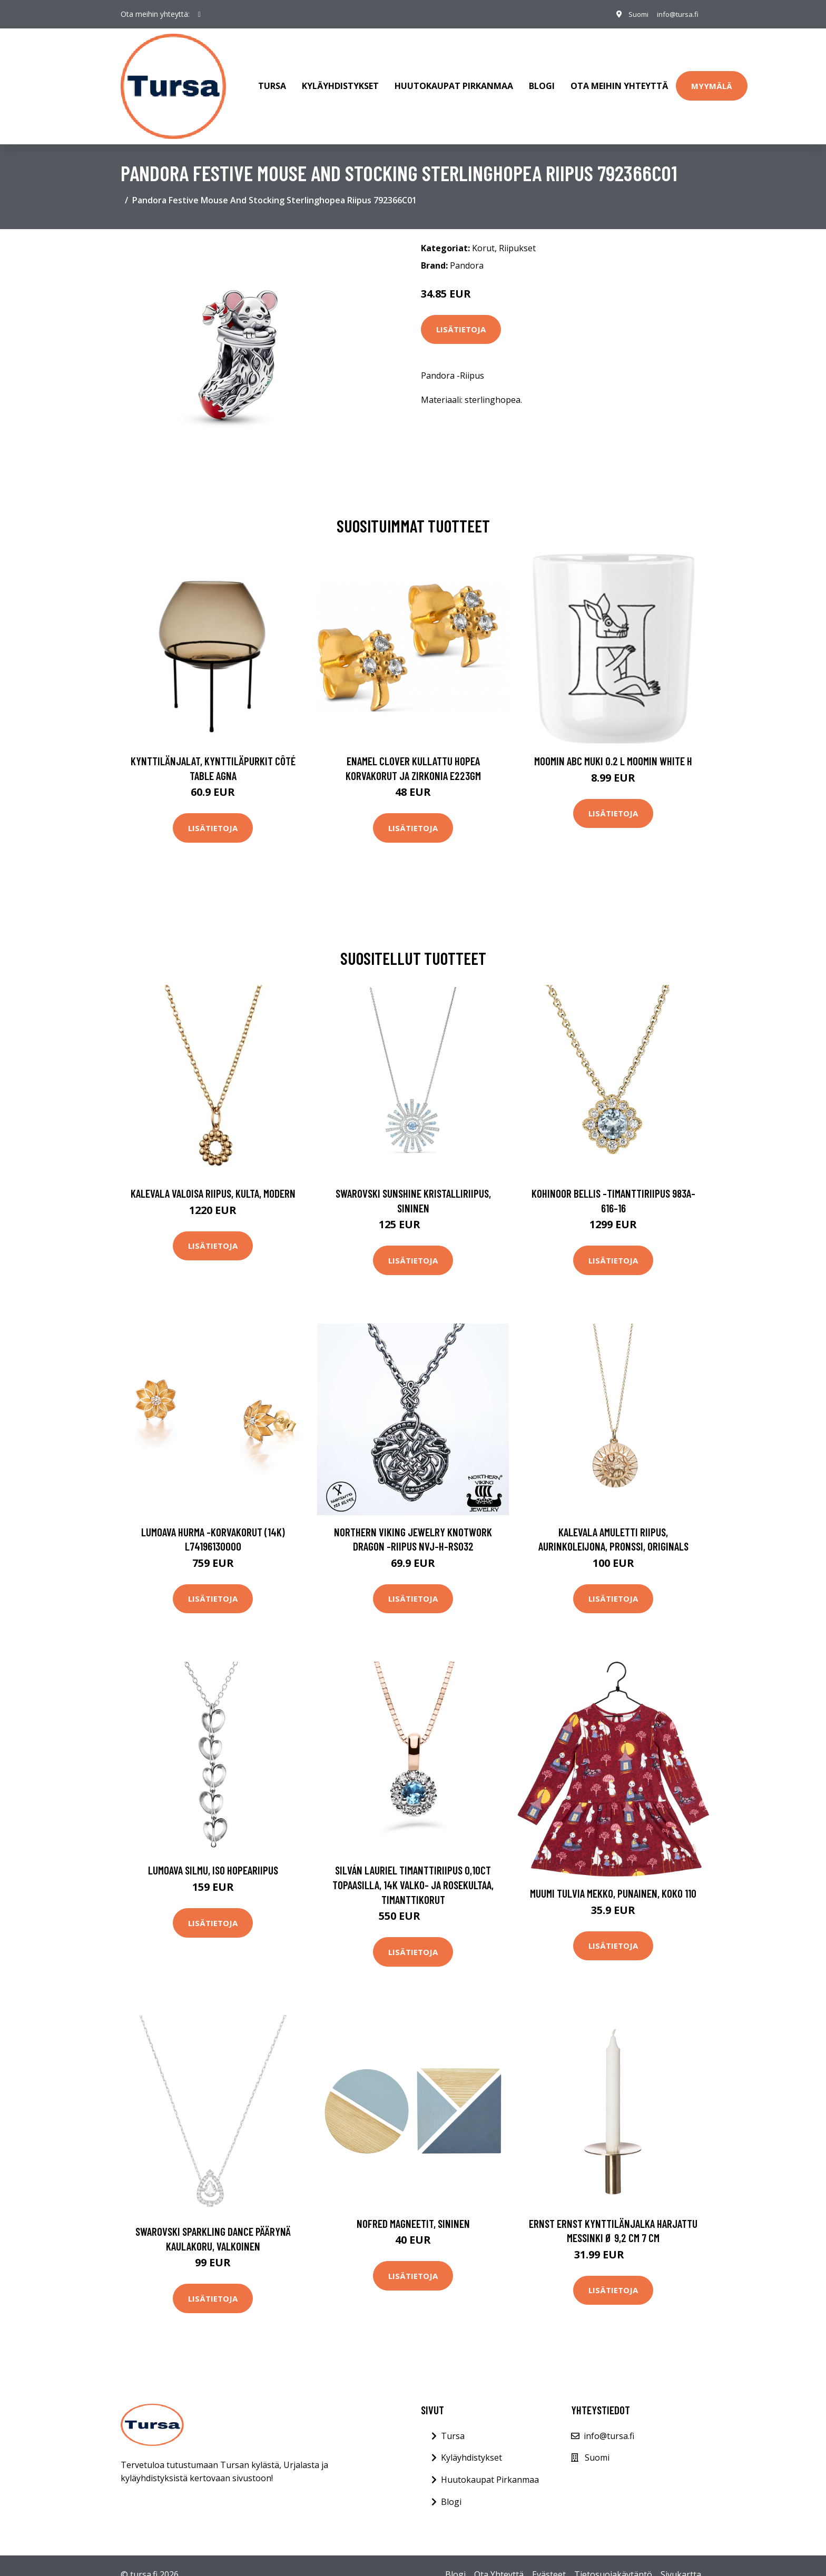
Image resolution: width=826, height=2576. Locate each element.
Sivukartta (681, 2564)
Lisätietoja (461, 319)
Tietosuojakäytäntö (613, 2564)
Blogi (542, 81)
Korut (483, 237)
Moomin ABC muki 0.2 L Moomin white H (613, 750)
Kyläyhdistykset (340, 81)
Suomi (632, 14)
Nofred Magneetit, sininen (413, 2212)
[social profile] (199, 14)
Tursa (272, 81)
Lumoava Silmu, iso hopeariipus (213, 1860)
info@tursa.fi (675, 14)
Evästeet (549, 2564)
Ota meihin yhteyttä (619, 81)
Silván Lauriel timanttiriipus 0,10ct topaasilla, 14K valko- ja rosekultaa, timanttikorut (413, 1874)
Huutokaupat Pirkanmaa (454, 81)
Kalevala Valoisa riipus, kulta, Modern (213, 1182)
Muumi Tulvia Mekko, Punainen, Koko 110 (613, 1883)
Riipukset (517, 237)
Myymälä (711, 80)
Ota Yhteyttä (499, 2564)
